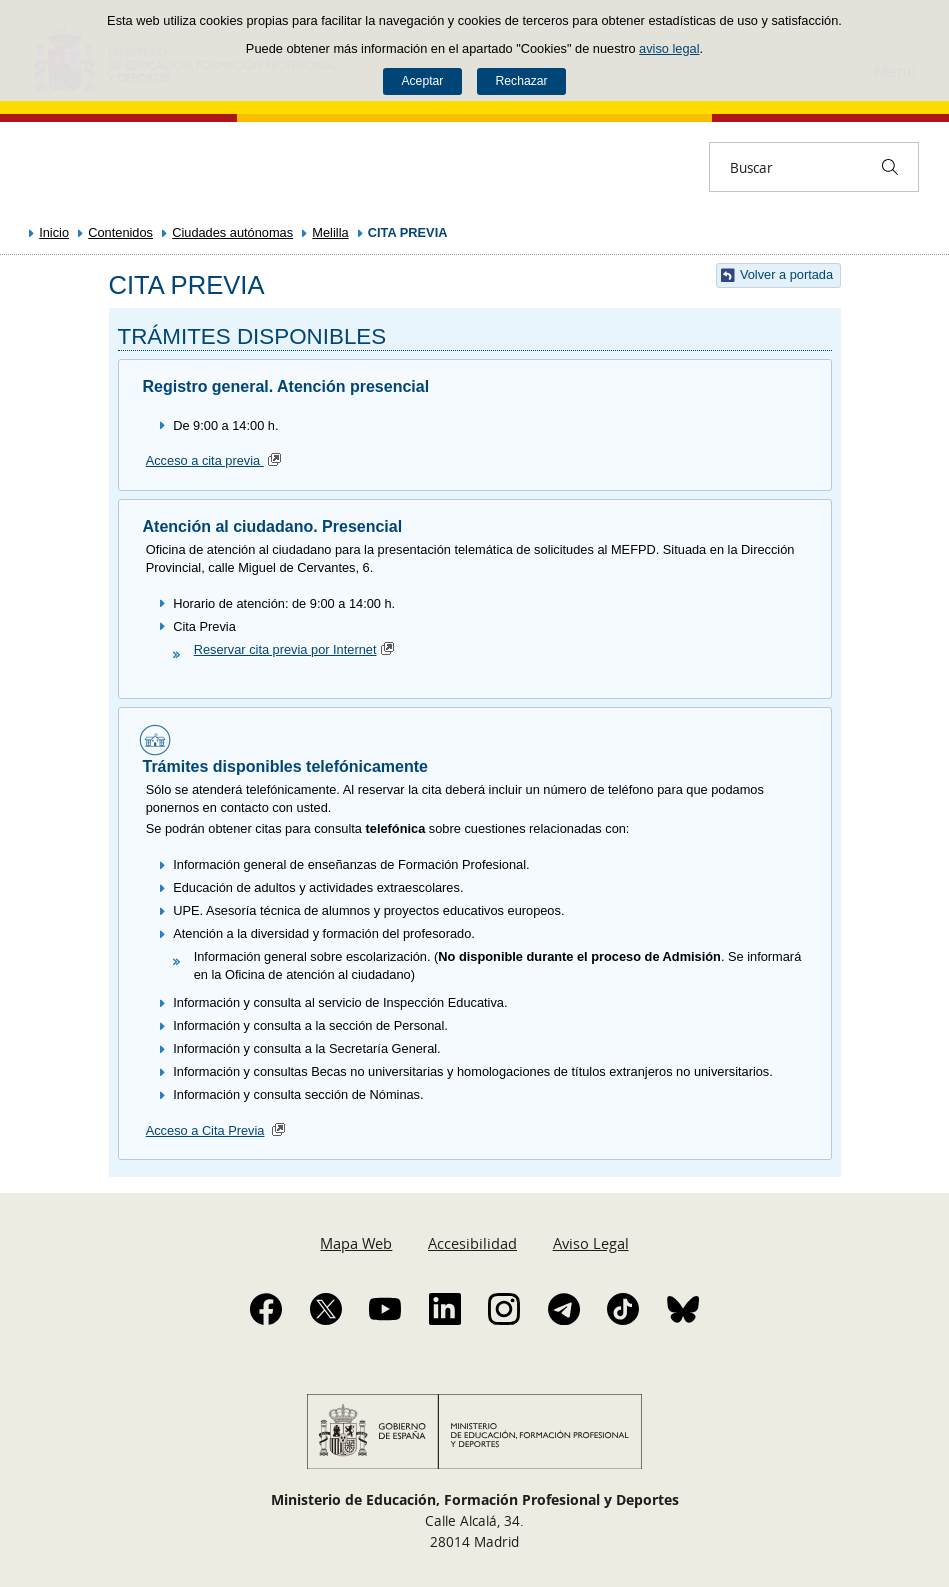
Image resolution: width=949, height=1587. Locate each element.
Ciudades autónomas (232, 232)
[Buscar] (890, 167)
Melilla (330, 232)
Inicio (54, 232)
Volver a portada (786, 274)
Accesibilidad (472, 1243)
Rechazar (522, 81)
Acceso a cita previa (216, 460)
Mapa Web (356, 1243)
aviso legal (669, 48)
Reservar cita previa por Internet (296, 649)
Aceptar (422, 81)
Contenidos (120, 232)
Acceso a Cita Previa (205, 1130)
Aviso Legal (591, 1243)
